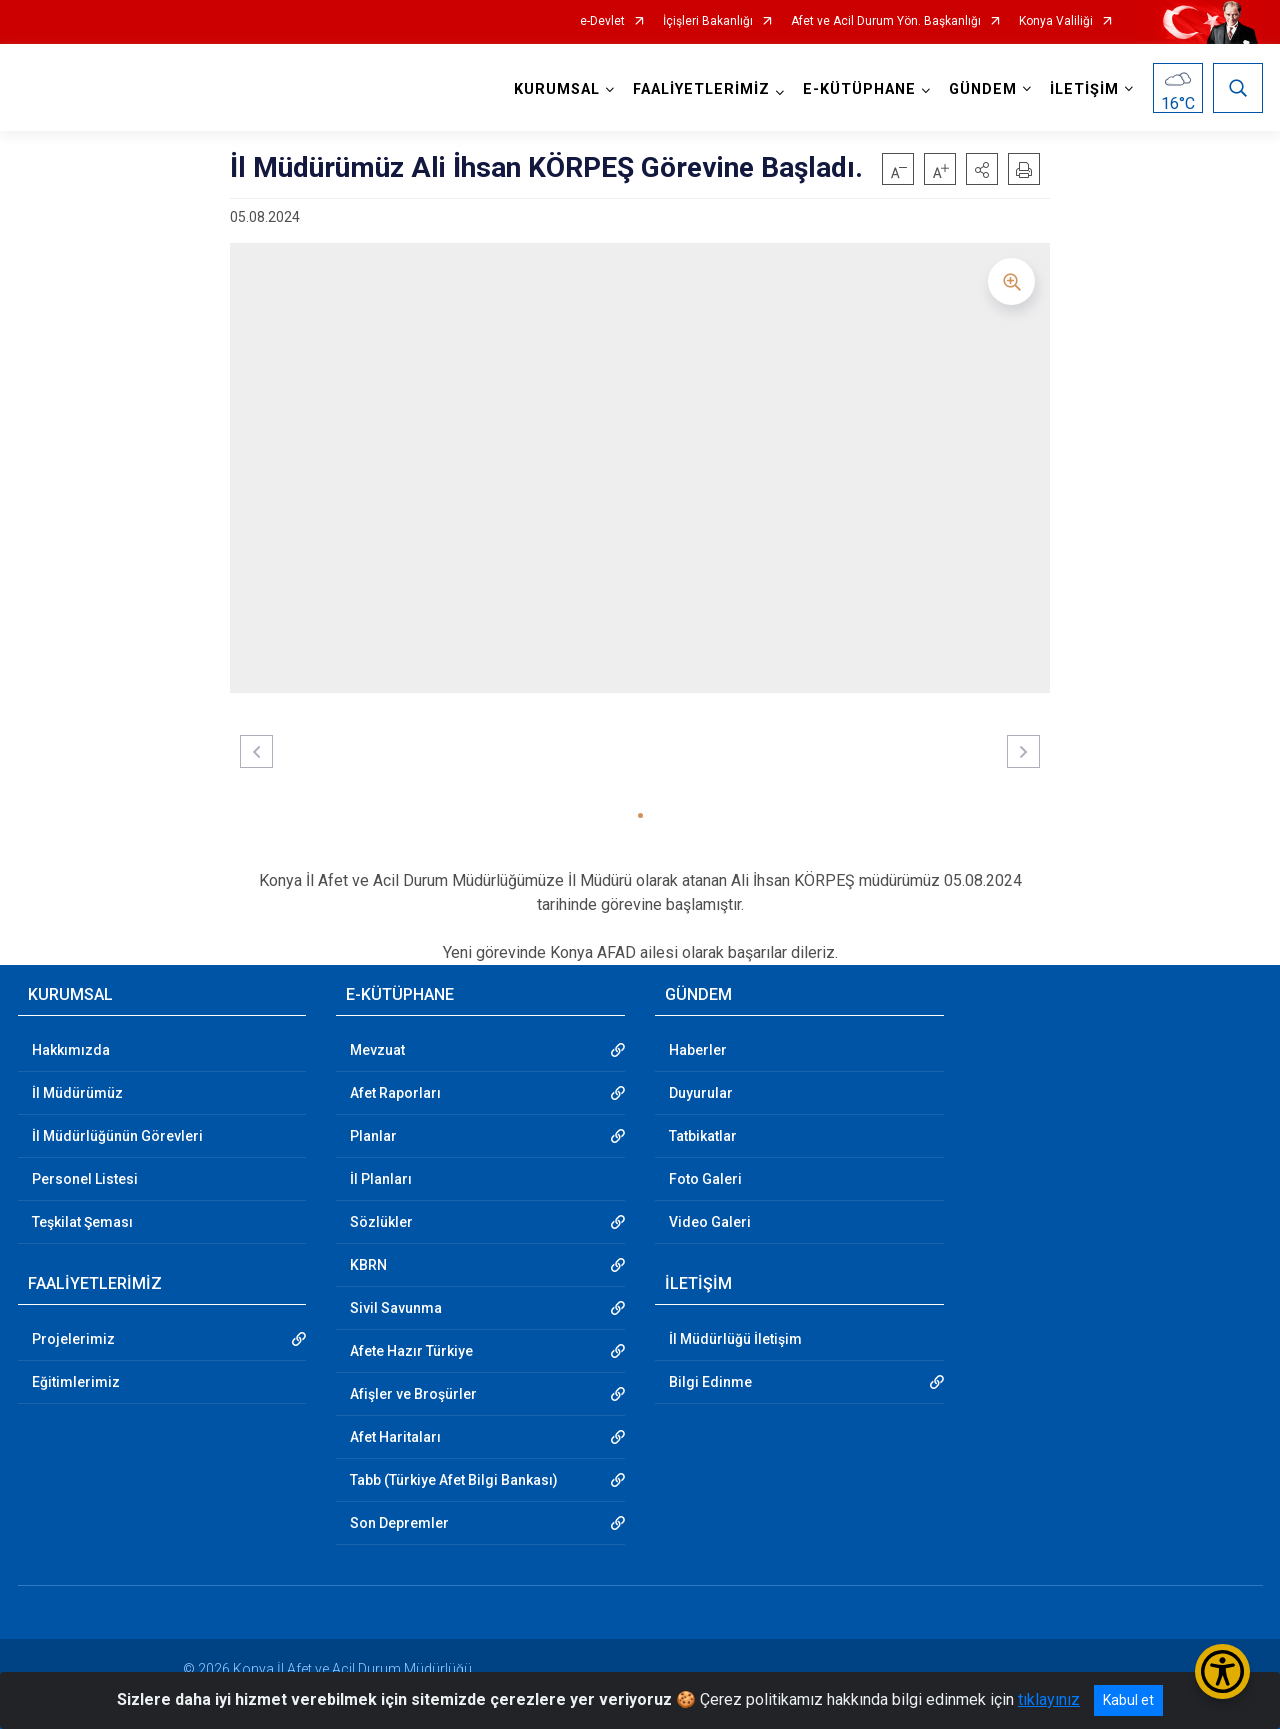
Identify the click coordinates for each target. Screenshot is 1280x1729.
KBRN (368, 1265)
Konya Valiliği (1056, 21)
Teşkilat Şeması (82, 1222)
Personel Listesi (85, 1179)
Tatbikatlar (703, 1136)
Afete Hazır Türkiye (411, 1351)
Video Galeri (710, 1222)
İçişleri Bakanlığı (708, 21)
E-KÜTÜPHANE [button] (859, 89)
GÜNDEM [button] (983, 89)
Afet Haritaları (395, 1437)
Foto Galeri (705, 1179)
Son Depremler (399, 1523)
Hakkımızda (71, 1050)
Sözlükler (381, 1222)
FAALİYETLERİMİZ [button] (701, 89)
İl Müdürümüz (77, 1093)
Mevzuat (377, 1050)
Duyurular (701, 1093)
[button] (982, 169)
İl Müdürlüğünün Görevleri (117, 1136)
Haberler (698, 1050)
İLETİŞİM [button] (1084, 89)
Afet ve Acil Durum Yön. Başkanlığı (886, 21)
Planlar (373, 1136)
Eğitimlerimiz (76, 1382)
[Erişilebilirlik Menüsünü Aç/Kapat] (1222, 1671)
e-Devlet (602, 21)
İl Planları (381, 1179)
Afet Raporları (395, 1093)
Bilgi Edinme (710, 1382)
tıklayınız (1049, 1699)
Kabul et (1128, 1700)
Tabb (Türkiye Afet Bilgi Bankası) (454, 1480)
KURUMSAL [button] (557, 89)
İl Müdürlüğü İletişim (735, 1339)
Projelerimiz (73, 1339)
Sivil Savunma (396, 1308)
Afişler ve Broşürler (413, 1394)
